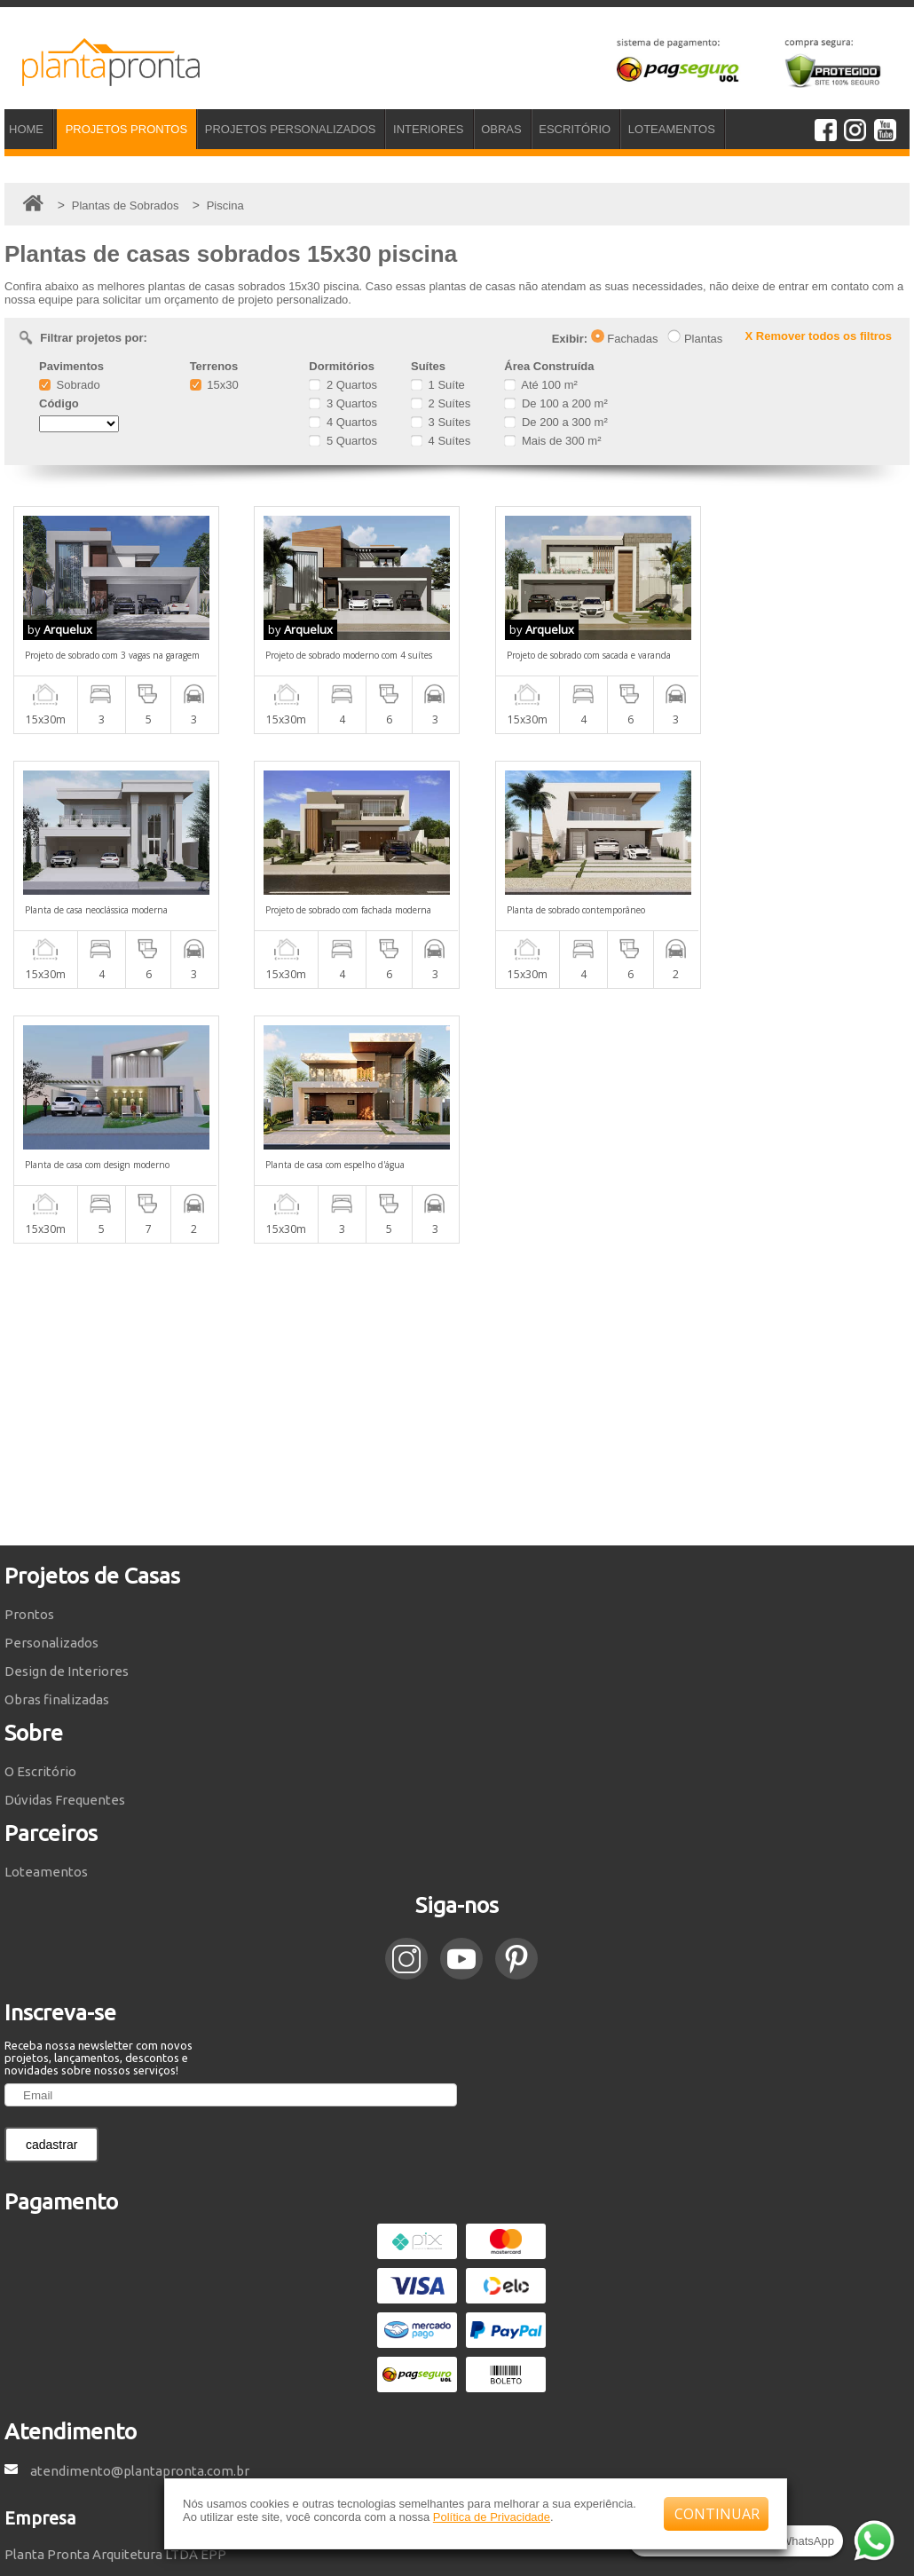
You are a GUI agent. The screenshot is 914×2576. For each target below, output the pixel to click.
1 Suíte (438, 384)
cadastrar (51, 1890)
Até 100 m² (540, 384)
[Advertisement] (457, 1139)
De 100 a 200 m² (555, 403)
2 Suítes (440, 403)
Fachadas (624, 338)
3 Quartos (343, 403)
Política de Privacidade (491, 2517)
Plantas (694, 338)
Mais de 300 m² (552, 440)
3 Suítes (440, 422)
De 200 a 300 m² (555, 422)
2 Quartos (343, 384)
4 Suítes (440, 440)
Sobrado (69, 384)
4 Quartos (343, 422)
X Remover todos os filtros (818, 336)
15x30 (214, 384)
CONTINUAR (717, 2514)
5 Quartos (343, 440)
